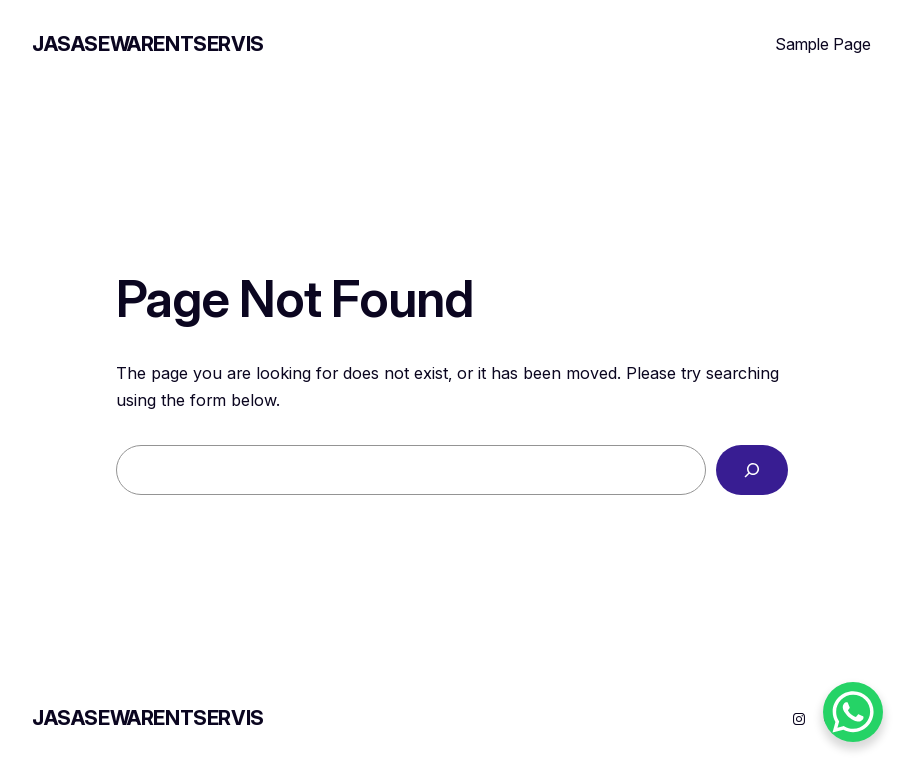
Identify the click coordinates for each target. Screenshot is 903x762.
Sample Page (823, 44)
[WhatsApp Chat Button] (853, 712)
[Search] (752, 470)
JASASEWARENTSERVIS (148, 44)
